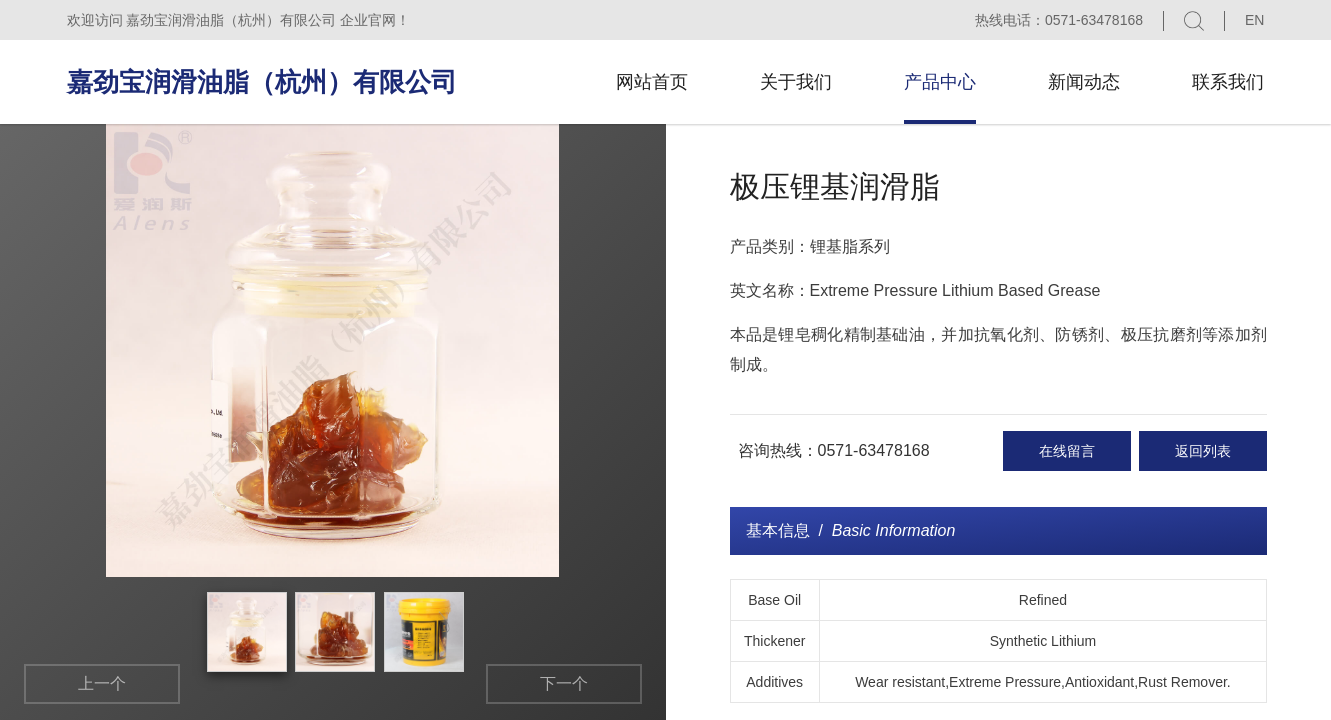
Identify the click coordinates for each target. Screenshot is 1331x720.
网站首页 (652, 82)
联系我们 (1228, 82)
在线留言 (1067, 451)
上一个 (102, 683)
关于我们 (796, 82)
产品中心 (940, 82)
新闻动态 (1084, 82)
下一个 (564, 683)
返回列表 (1203, 451)
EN (1254, 20)
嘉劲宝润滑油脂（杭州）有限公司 (262, 82)
